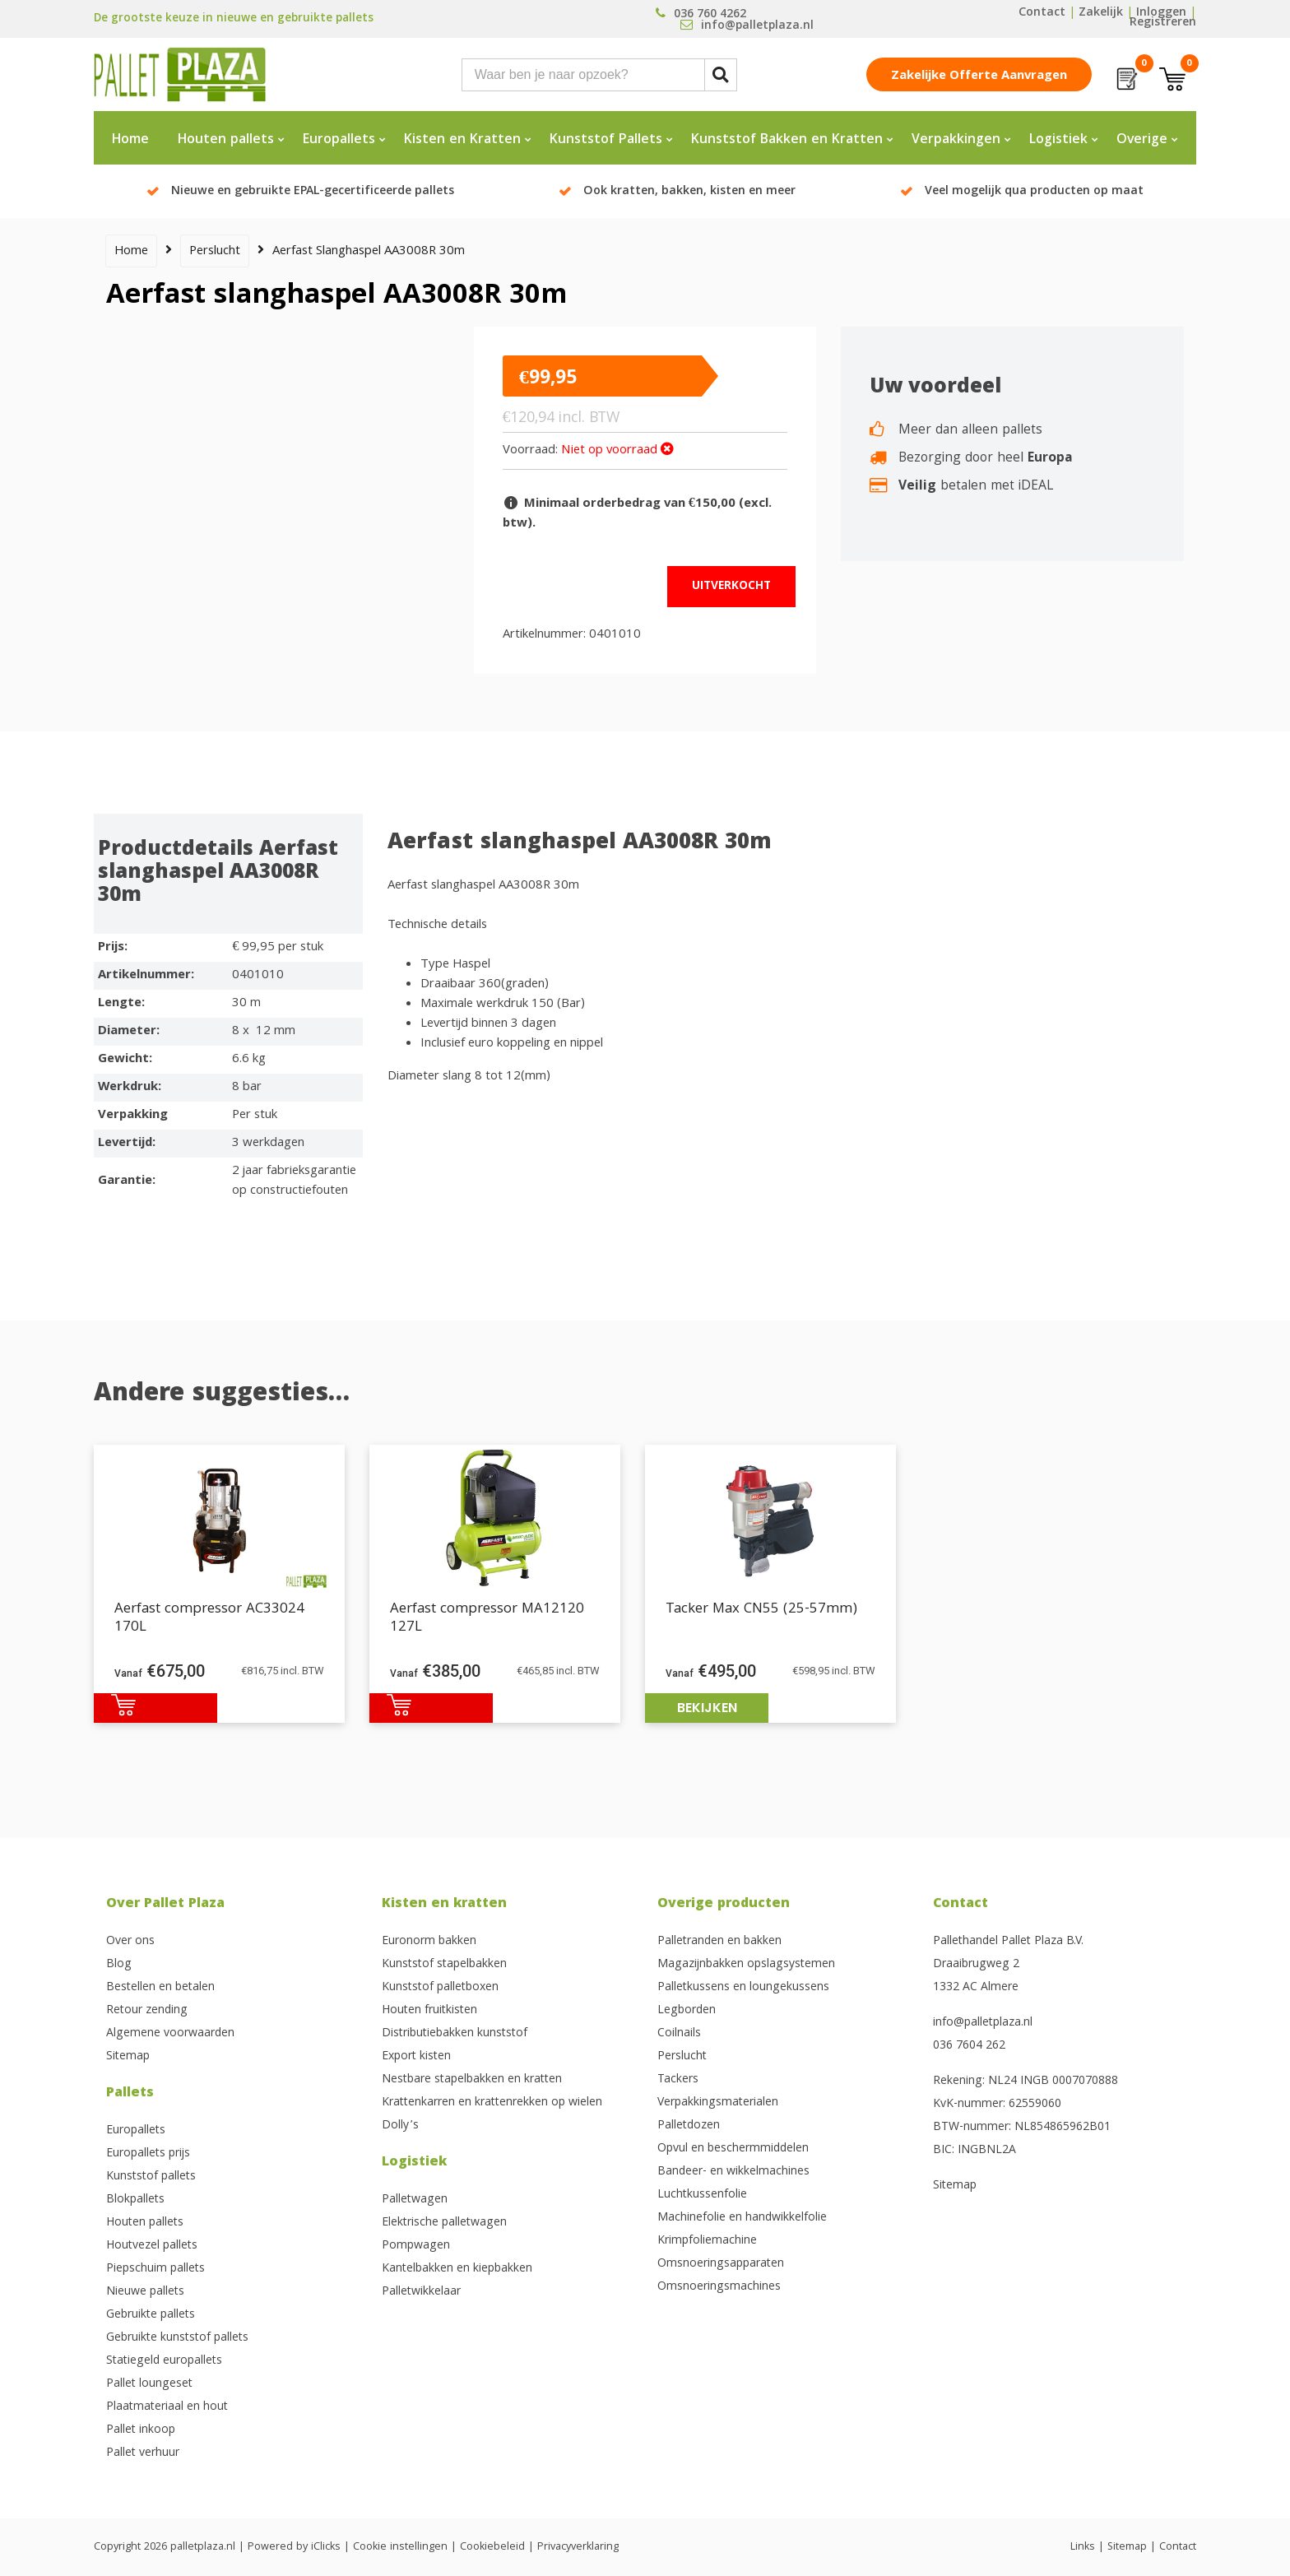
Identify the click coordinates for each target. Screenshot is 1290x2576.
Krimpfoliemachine (707, 2241)
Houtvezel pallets (151, 2246)
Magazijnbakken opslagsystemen (746, 1965)
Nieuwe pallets (145, 2292)
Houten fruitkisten (429, 2011)
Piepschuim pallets (155, 2269)
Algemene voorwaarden (170, 2034)
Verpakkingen (956, 140)
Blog (119, 1965)
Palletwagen (415, 2200)
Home (130, 140)
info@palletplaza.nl (982, 2023)
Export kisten (416, 2057)
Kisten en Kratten (462, 140)
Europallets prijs (148, 2154)
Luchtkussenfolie (702, 2195)
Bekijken (707, 1707)
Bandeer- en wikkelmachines (733, 2172)
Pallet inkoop (140, 2430)
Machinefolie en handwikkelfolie (742, 2218)
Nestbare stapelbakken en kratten (472, 2080)
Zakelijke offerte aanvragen (979, 76)
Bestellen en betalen (160, 1988)
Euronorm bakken (429, 1942)
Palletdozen (688, 2126)
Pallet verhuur (142, 2453)
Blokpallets (135, 2200)
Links (1082, 2547)
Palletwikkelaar (421, 2292)
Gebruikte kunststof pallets (177, 2338)
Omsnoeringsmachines (719, 2287)
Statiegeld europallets (164, 2361)
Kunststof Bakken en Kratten (787, 140)
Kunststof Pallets (606, 140)
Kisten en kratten (444, 1904)
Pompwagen (416, 2246)
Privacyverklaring (578, 2547)
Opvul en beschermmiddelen (733, 2149)
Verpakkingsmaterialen (717, 2103)
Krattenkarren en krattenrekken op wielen (492, 2103)
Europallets (339, 140)
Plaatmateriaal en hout (167, 2407)
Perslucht (214, 251)
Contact (1042, 13)
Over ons (130, 1942)
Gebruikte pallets (150, 2315)
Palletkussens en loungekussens (743, 1988)
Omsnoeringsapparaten (720, 2264)
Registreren (1163, 23)
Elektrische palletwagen (444, 2223)
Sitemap (128, 2057)
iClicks (326, 2547)
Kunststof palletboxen (440, 1988)
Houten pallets (226, 140)
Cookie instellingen (400, 2547)
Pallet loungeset (149, 2384)
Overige (1141, 140)
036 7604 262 (969, 2046)
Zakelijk (1101, 13)
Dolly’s (400, 2126)
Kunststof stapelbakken (444, 1965)
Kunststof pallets (151, 2177)
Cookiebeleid (492, 2547)
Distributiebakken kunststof (454, 2034)
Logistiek (1058, 140)
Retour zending (147, 2011)
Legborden (686, 2011)
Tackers (677, 2080)
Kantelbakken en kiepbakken (457, 2269)
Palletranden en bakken (719, 1942)
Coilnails (679, 2034)
